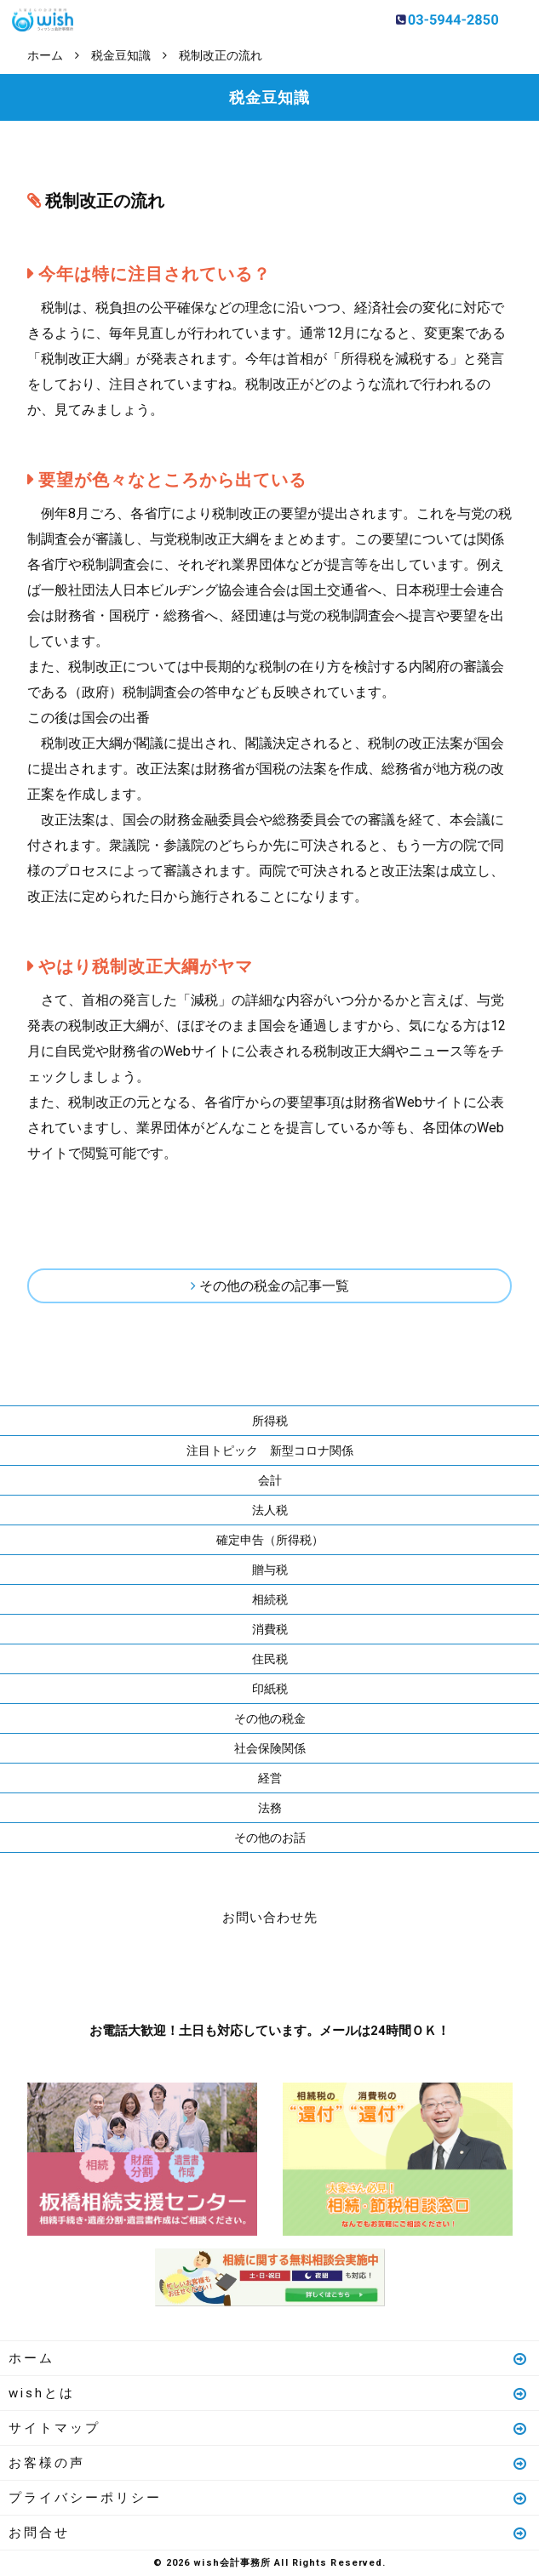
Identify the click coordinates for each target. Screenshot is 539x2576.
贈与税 (270, 1569)
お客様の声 (269, 2463)
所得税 (270, 1421)
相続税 (270, 1599)
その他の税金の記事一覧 (274, 1286)
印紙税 (270, 1688)
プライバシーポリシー (269, 2497)
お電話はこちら (219, 1970)
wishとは (269, 2393)
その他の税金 (270, 1718)
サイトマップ (269, 2428)
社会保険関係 (270, 1748)
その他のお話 (270, 1837)
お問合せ (269, 2532)
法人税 (270, 1510)
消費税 (270, 1629)
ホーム (269, 2358)
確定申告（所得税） (270, 1540)
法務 (270, 1808)
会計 (270, 1480)
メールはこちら (321, 1970)
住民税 (270, 1659)
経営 (270, 1778)
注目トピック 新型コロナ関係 (269, 1450)
